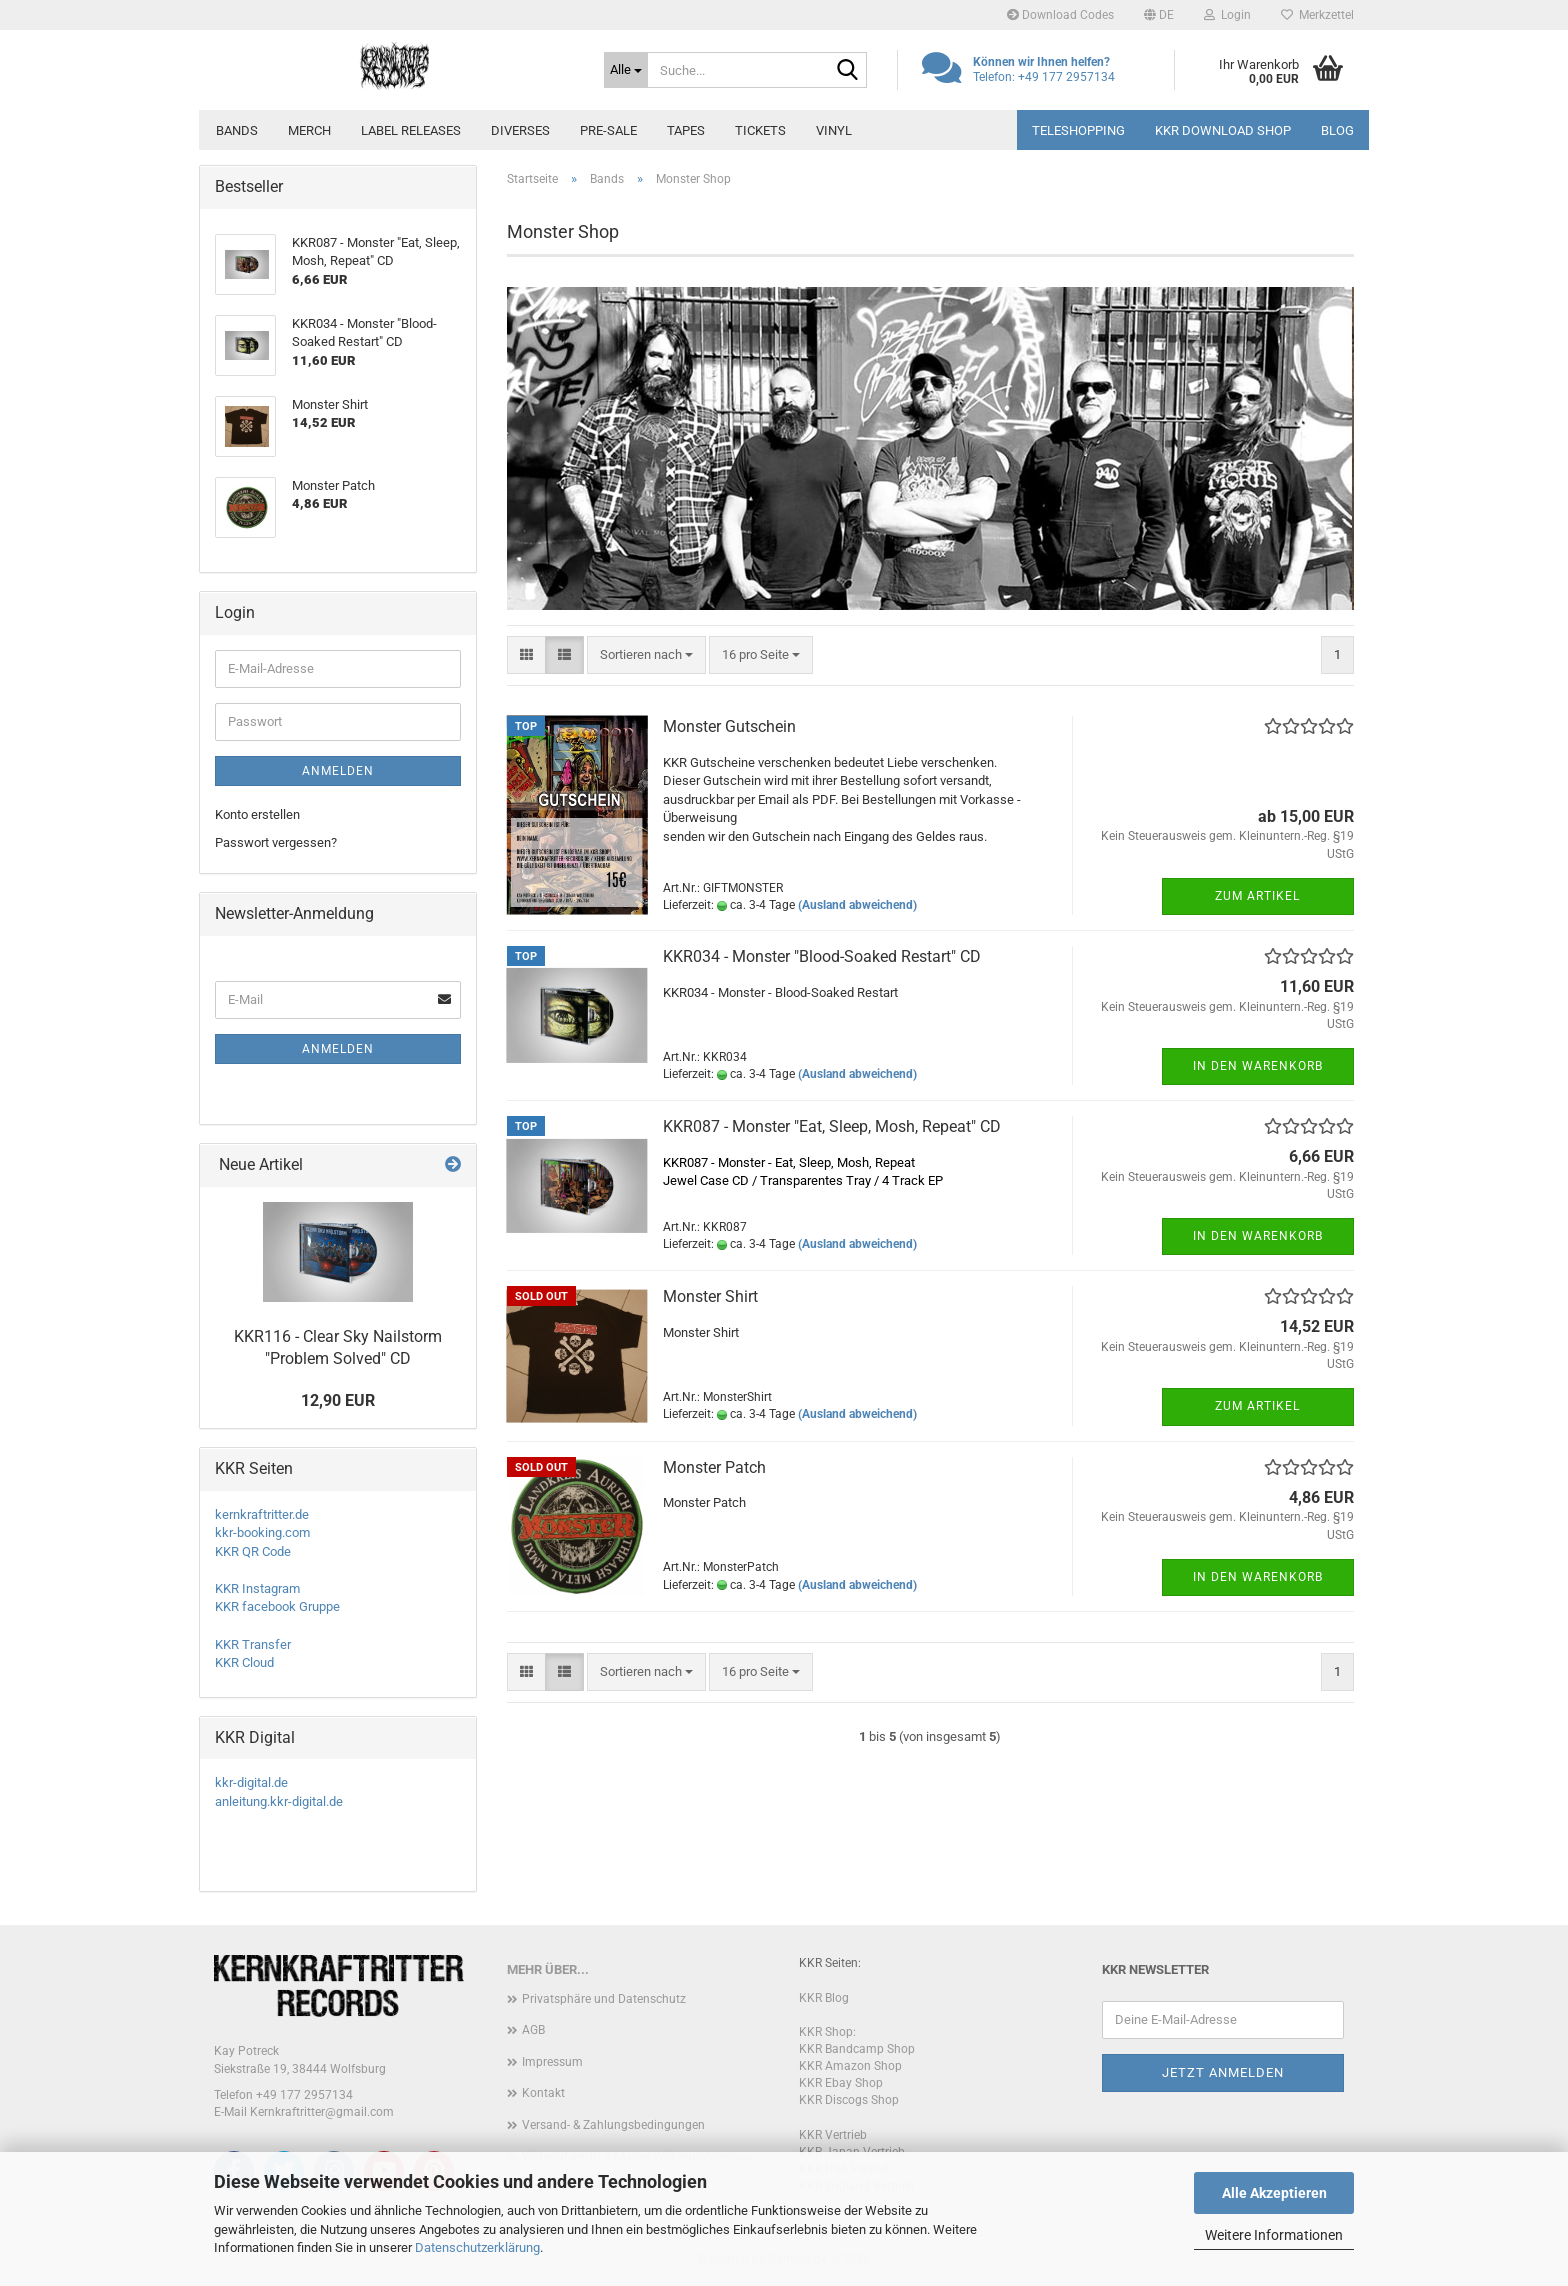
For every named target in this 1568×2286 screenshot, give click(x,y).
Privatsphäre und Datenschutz (604, 1999)
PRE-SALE (608, 130)
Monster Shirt (710, 1296)
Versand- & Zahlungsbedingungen (613, 2125)
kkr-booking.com (262, 1532)
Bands (237, 130)
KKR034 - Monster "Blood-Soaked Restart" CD (822, 956)
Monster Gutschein (729, 726)
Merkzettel (1317, 15)
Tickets (760, 130)
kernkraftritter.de (262, 1514)
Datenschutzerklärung (477, 2247)
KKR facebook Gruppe (277, 1606)
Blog (1337, 130)
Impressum (552, 2062)
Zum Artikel (1257, 896)
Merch (309, 130)
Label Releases (411, 130)
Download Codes (1060, 15)
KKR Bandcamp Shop (857, 2049)
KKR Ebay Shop (841, 2083)
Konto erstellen (257, 814)
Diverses (520, 130)
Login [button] (1227, 15)
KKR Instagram (257, 1588)
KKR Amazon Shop (850, 2066)
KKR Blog (824, 1998)
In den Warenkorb (1258, 1066)
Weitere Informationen (1274, 2235)
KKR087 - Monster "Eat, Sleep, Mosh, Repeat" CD (832, 1126)
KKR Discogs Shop (849, 2100)
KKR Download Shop (1223, 130)
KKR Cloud (244, 1662)
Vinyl (834, 130)
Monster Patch (714, 1467)
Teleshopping (1078, 130)
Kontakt (543, 2093)
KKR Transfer (253, 1644)
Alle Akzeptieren (1274, 2193)
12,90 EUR (338, 1400)
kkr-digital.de (251, 1782)
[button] (1159, 15)
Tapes (686, 130)
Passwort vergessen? (276, 842)
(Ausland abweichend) (857, 905)
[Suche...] (626, 70)
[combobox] (646, 655)
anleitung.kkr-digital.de (279, 1801)
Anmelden (338, 771)
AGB (533, 2030)
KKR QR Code (253, 1551)
